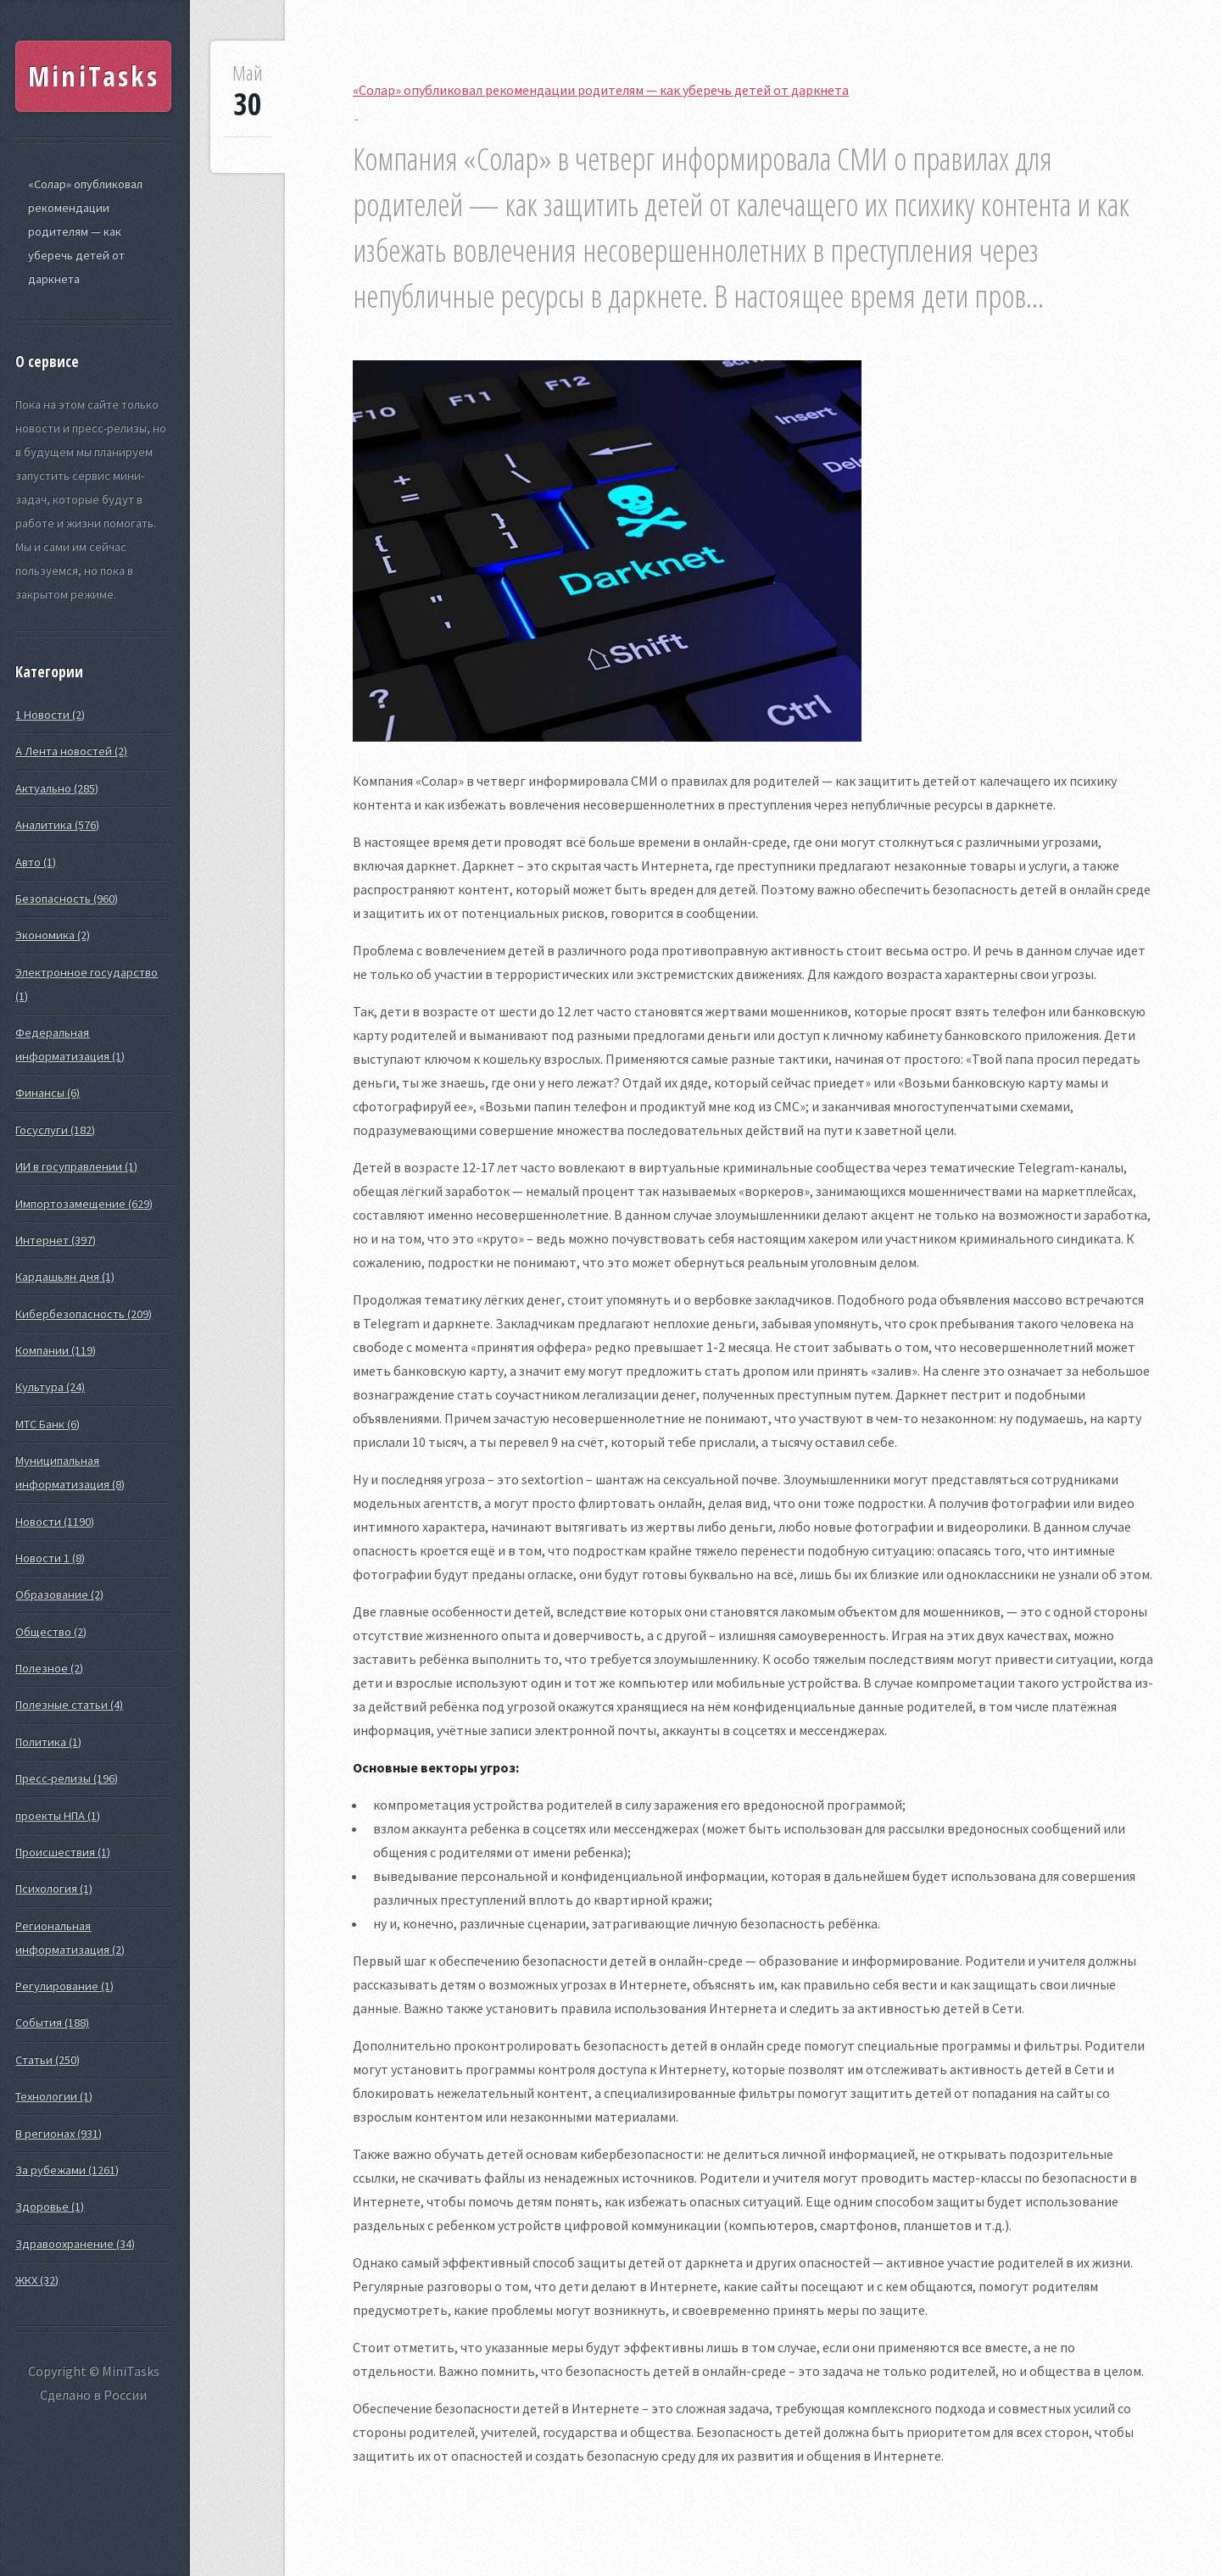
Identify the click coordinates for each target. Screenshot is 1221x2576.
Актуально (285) (56, 788)
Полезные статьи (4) (69, 1704)
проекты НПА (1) (57, 1815)
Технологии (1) (53, 2096)
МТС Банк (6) (47, 1424)
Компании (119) (55, 1350)
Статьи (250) (47, 2059)
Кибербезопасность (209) (83, 1313)
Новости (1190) (54, 1521)
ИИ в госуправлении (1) (76, 1166)
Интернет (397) (55, 1240)
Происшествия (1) (62, 1852)
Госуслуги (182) (55, 1130)
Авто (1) (35, 862)
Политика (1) (48, 1742)
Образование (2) (59, 1594)
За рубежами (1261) (67, 2170)
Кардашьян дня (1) (64, 1276)
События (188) (52, 2022)
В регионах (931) (58, 2133)
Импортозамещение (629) (84, 1203)
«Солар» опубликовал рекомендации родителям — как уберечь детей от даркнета (85, 231)
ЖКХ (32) (37, 2280)
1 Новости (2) (50, 714)
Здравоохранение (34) (75, 2243)
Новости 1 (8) (50, 1558)
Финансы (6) (47, 1092)
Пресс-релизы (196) (66, 1778)
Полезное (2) (49, 1668)
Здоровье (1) (49, 2206)
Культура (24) (50, 1386)
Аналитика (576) (57, 824)
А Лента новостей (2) (71, 751)
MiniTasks (93, 76)
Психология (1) (53, 1888)
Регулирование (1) (64, 1986)
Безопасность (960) (66, 898)
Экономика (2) (52, 935)
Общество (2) (50, 1631)
